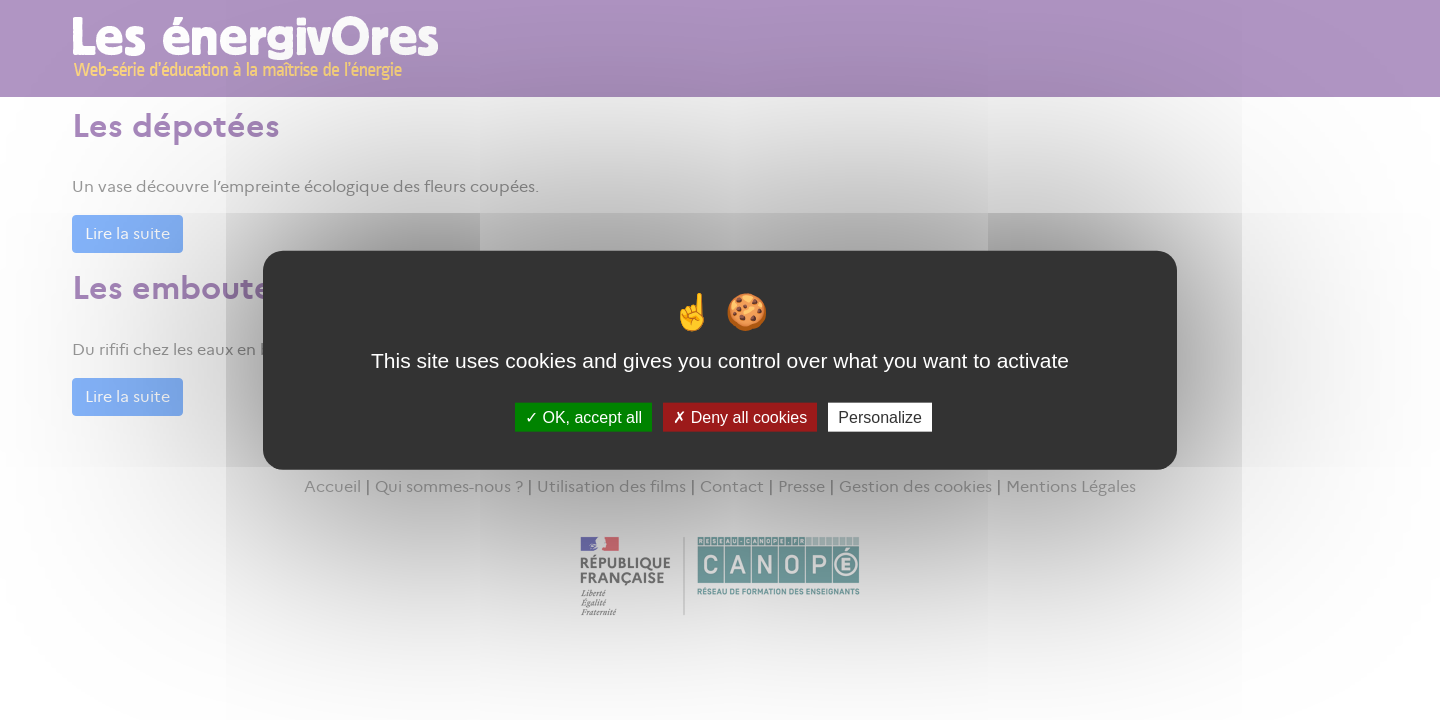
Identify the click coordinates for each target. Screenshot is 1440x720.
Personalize (880, 416)
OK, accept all (583, 416)
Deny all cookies (740, 416)
